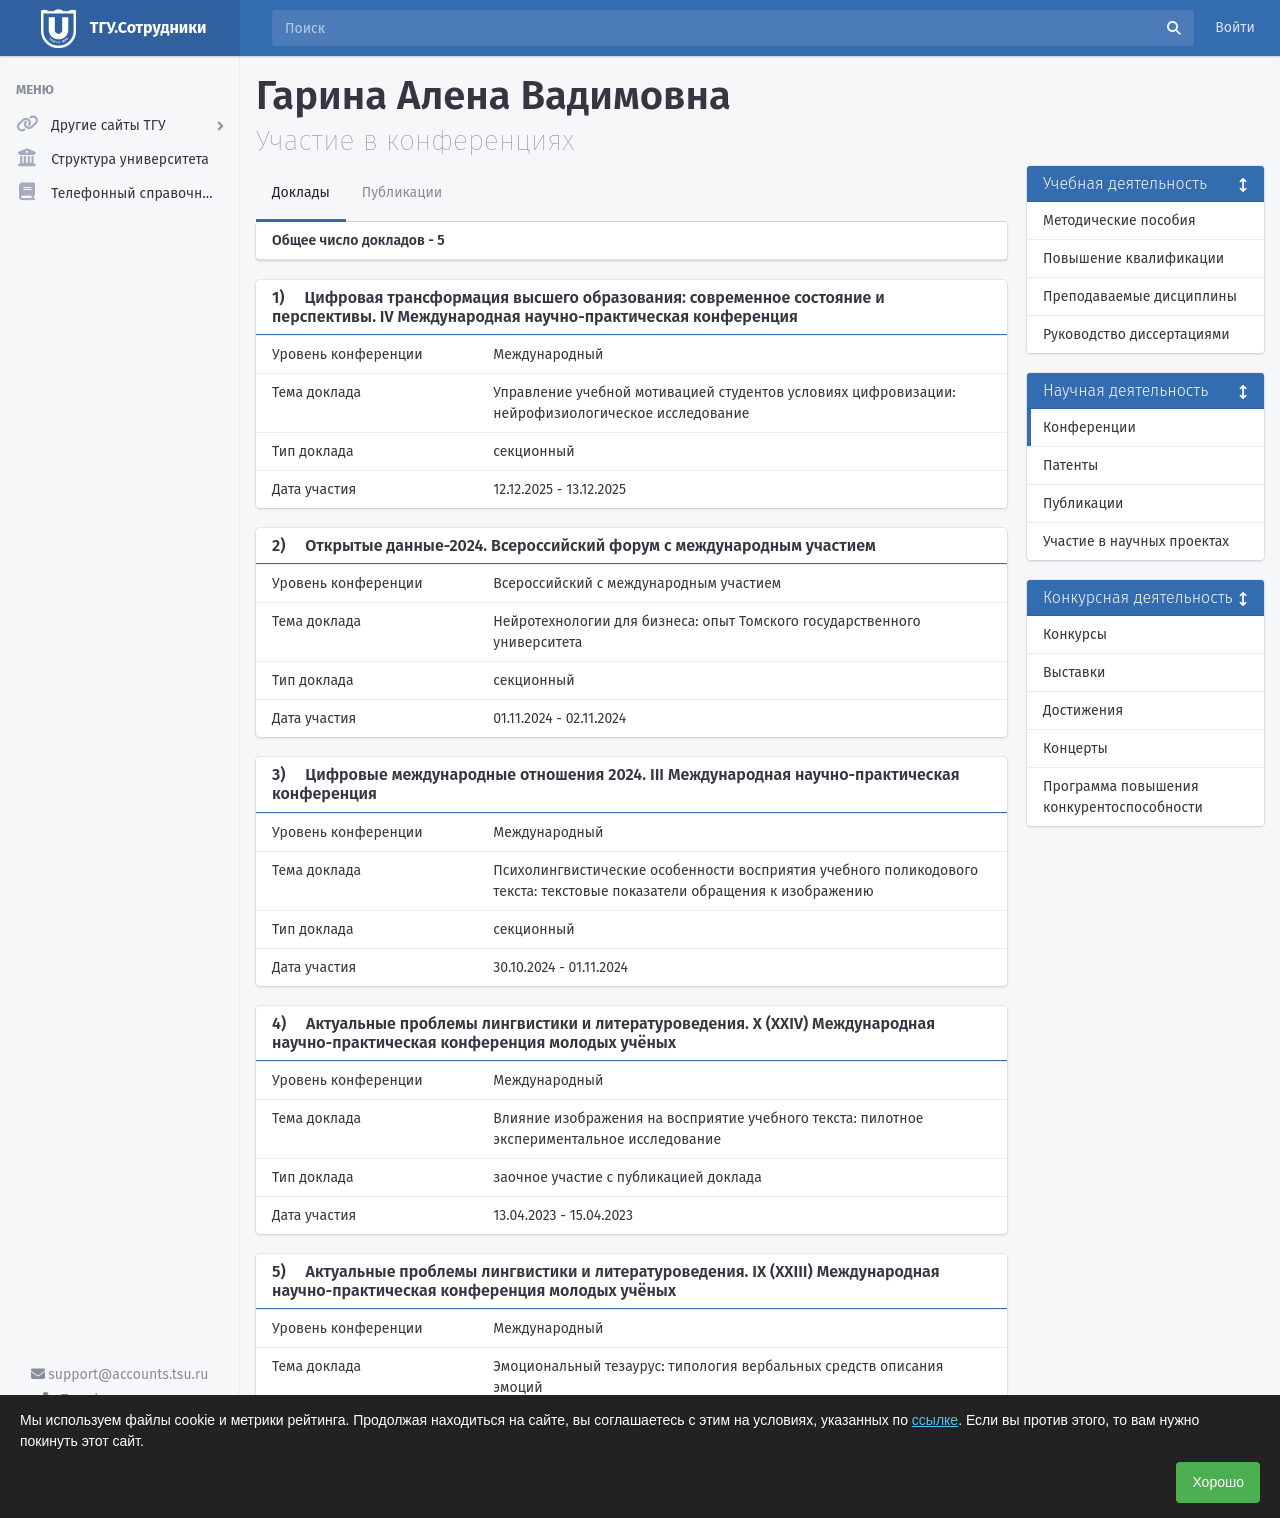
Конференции (1089, 427)
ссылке (935, 1420)
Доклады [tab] (301, 192)
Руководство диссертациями (1136, 334)
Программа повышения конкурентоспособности (1123, 797)
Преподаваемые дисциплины (1140, 296)
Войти (1235, 27)
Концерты (1075, 748)
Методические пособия (1119, 220)
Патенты (1070, 465)
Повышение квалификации (1133, 258)
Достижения (1083, 710)
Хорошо (1218, 1482)
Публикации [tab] (402, 192)
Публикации (1083, 503)
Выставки (1074, 672)
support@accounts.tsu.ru (120, 1374)
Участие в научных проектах (1136, 541)
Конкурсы (1075, 634)
